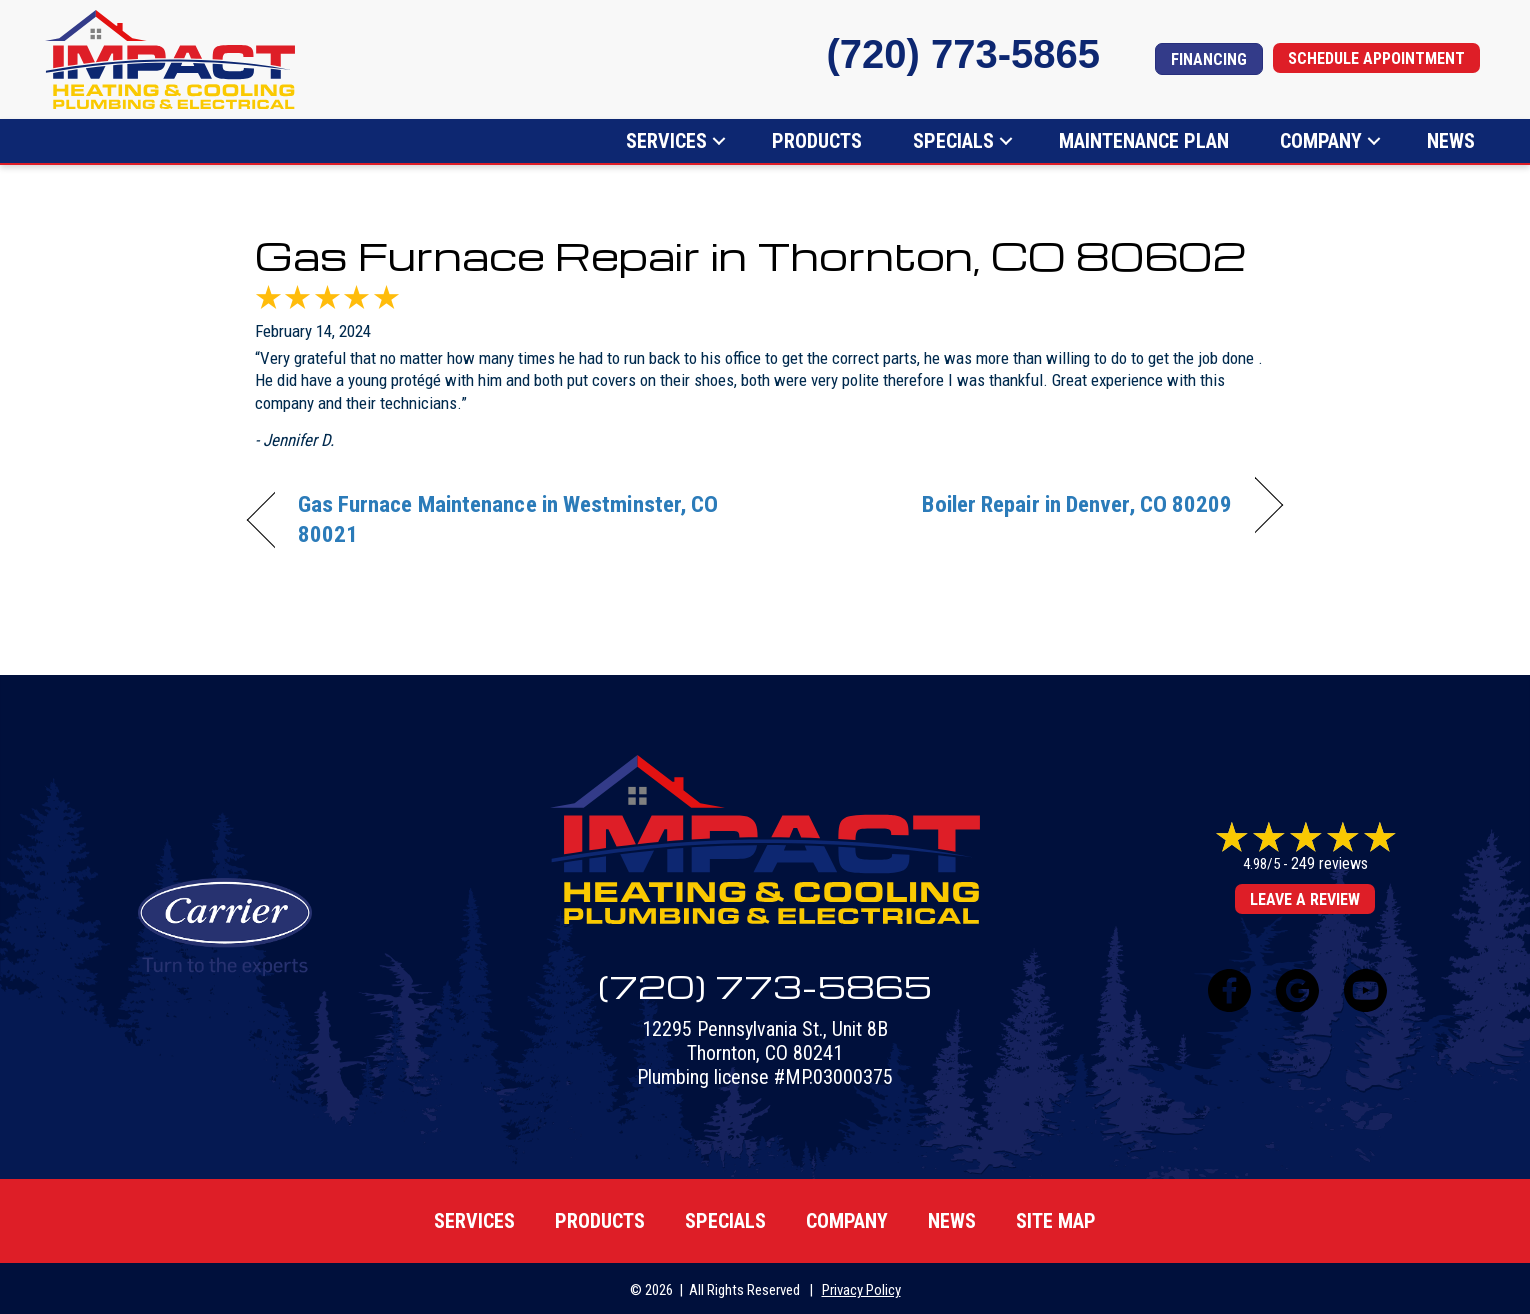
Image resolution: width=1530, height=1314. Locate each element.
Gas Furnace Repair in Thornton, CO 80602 (750, 255)
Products (817, 141)
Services (666, 141)
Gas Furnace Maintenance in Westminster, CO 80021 (508, 519)
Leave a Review (1305, 900)
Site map (1056, 1221)
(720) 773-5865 (963, 54)
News (1451, 141)
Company (1321, 141)
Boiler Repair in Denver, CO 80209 (1077, 504)
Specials (953, 141)
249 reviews (1329, 864)
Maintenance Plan (1144, 141)
